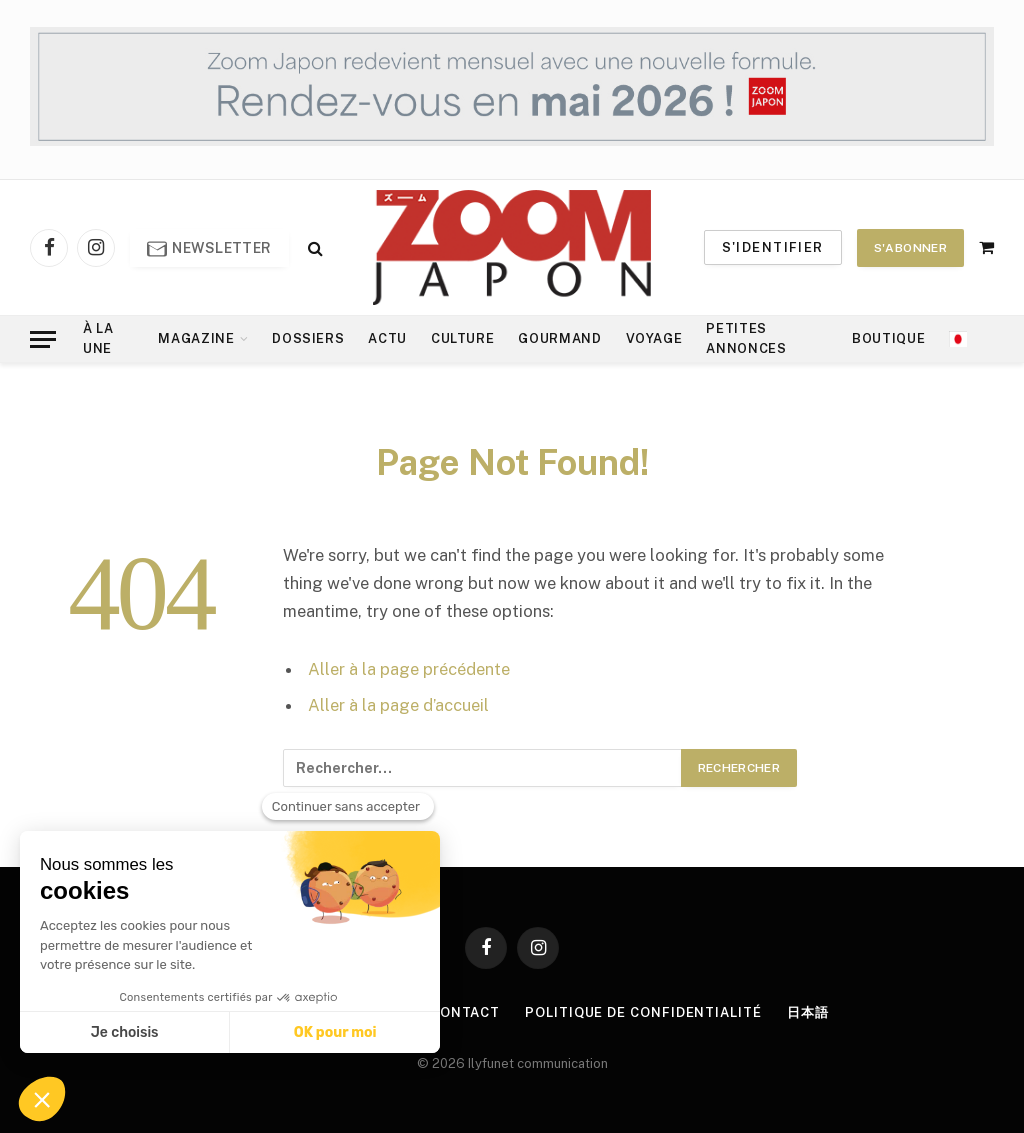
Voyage (654, 338)
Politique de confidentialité (643, 1012)
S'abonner (910, 248)
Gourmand (559, 338)
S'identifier (773, 247)
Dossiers (308, 338)
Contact (465, 1012)
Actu (387, 338)
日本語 (808, 1012)
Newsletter (209, 249)
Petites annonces (746, 338)
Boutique (888, 338)
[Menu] (43, 339)
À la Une (98, 338)
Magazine (196, 338)
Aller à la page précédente (409, 669)
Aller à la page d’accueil (398, 705)
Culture (462, 338)
